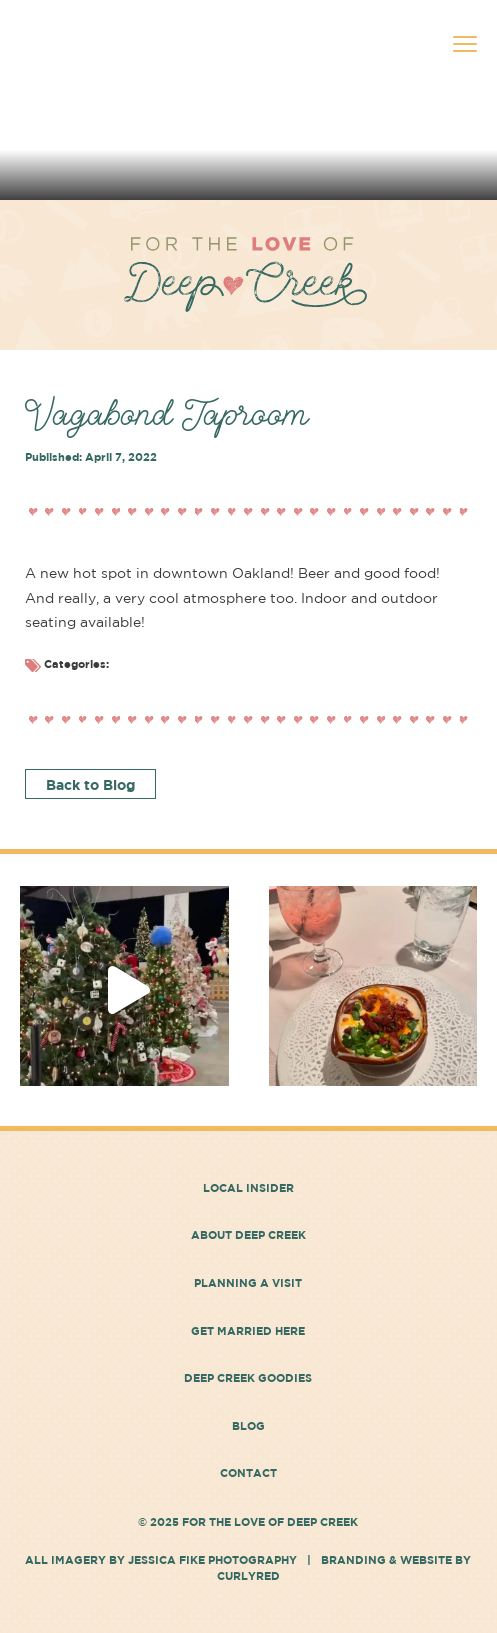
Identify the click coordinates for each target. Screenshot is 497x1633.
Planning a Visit (248, 1282)
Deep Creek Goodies (248, 1377)
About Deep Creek (248, 1234)
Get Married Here (248, 1330)
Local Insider (248, 1187)
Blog (248, 1425)
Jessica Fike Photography (212, 1559)
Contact (248, 1472)
